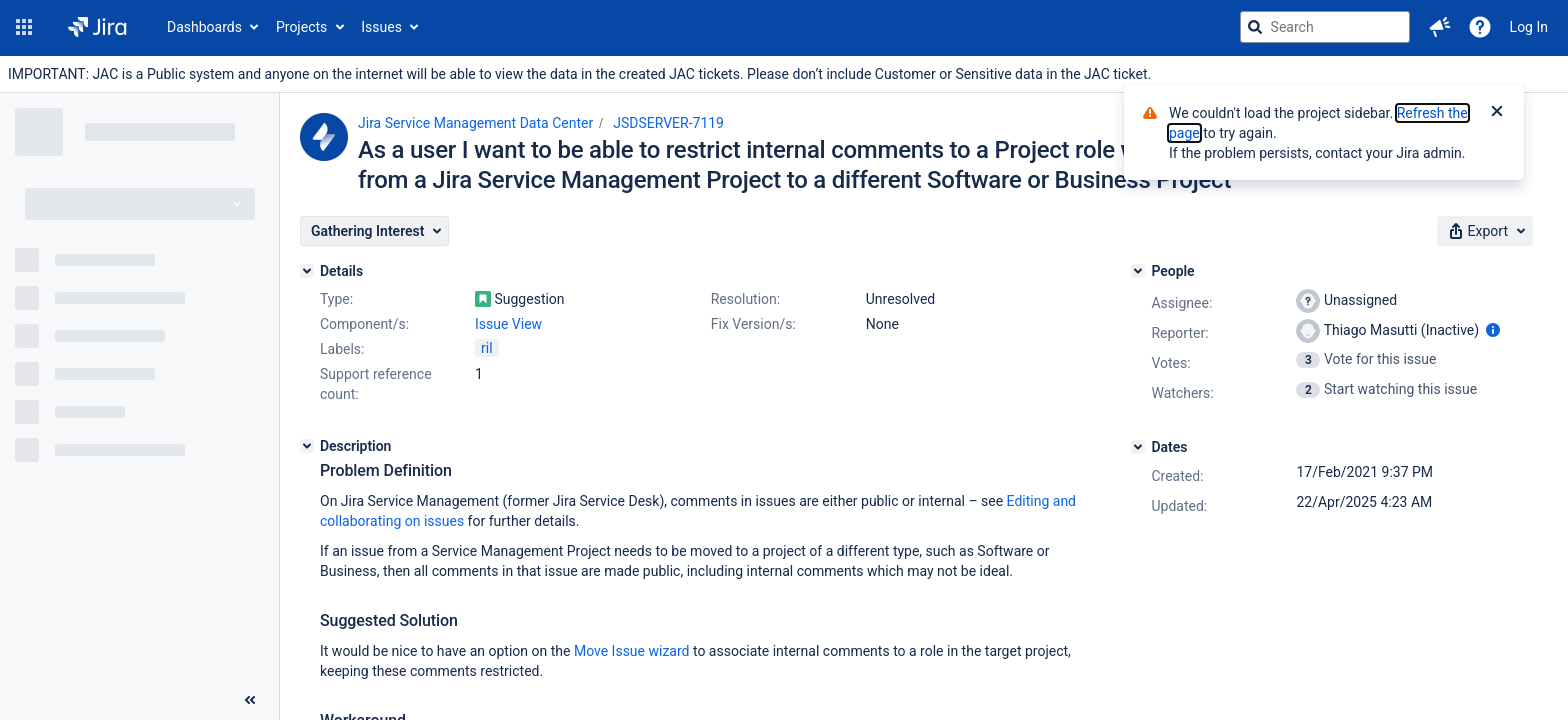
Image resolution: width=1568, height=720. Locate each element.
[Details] (307, 271)
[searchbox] (1325, 27)
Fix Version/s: (753, 324)
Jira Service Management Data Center (475, 123)
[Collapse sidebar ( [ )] (250, 700)
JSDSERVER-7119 (668, 123)
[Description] (307, 446)
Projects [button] (301, 27)
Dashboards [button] (204, 27)
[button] (24, 27)
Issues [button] (381, 27)
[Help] (1480, 27)
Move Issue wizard (632, 651)
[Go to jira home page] (97, 27)
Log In (1529, 27)
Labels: (342, 349)
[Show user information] (1493, 330)
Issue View (508, 324)
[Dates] (1138, 447)
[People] (1138, 271)
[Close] (1497, 113)
